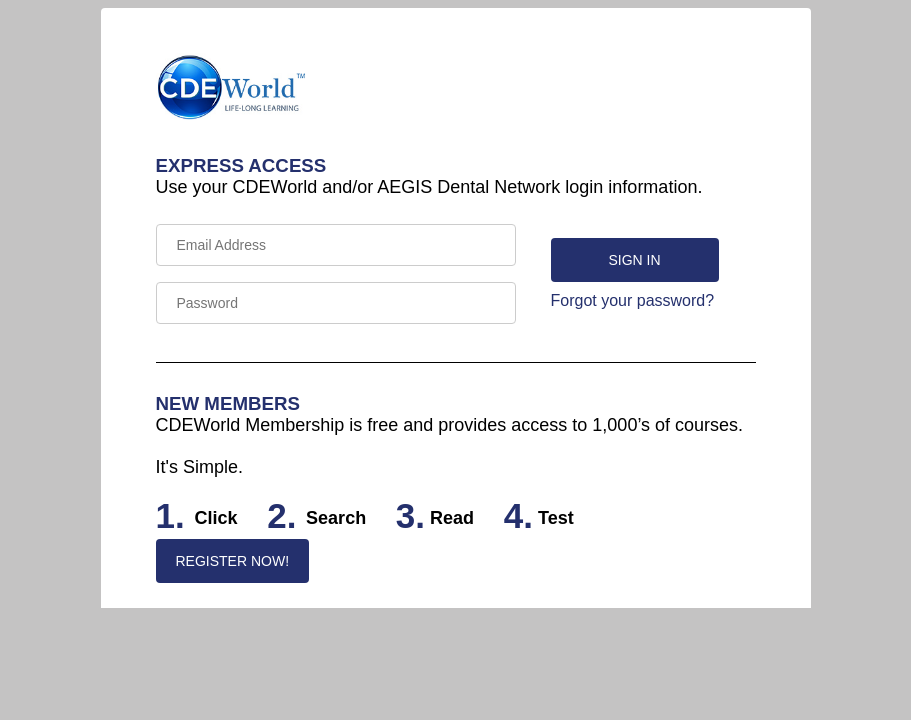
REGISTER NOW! (233, 561)
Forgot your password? (633, 300)
